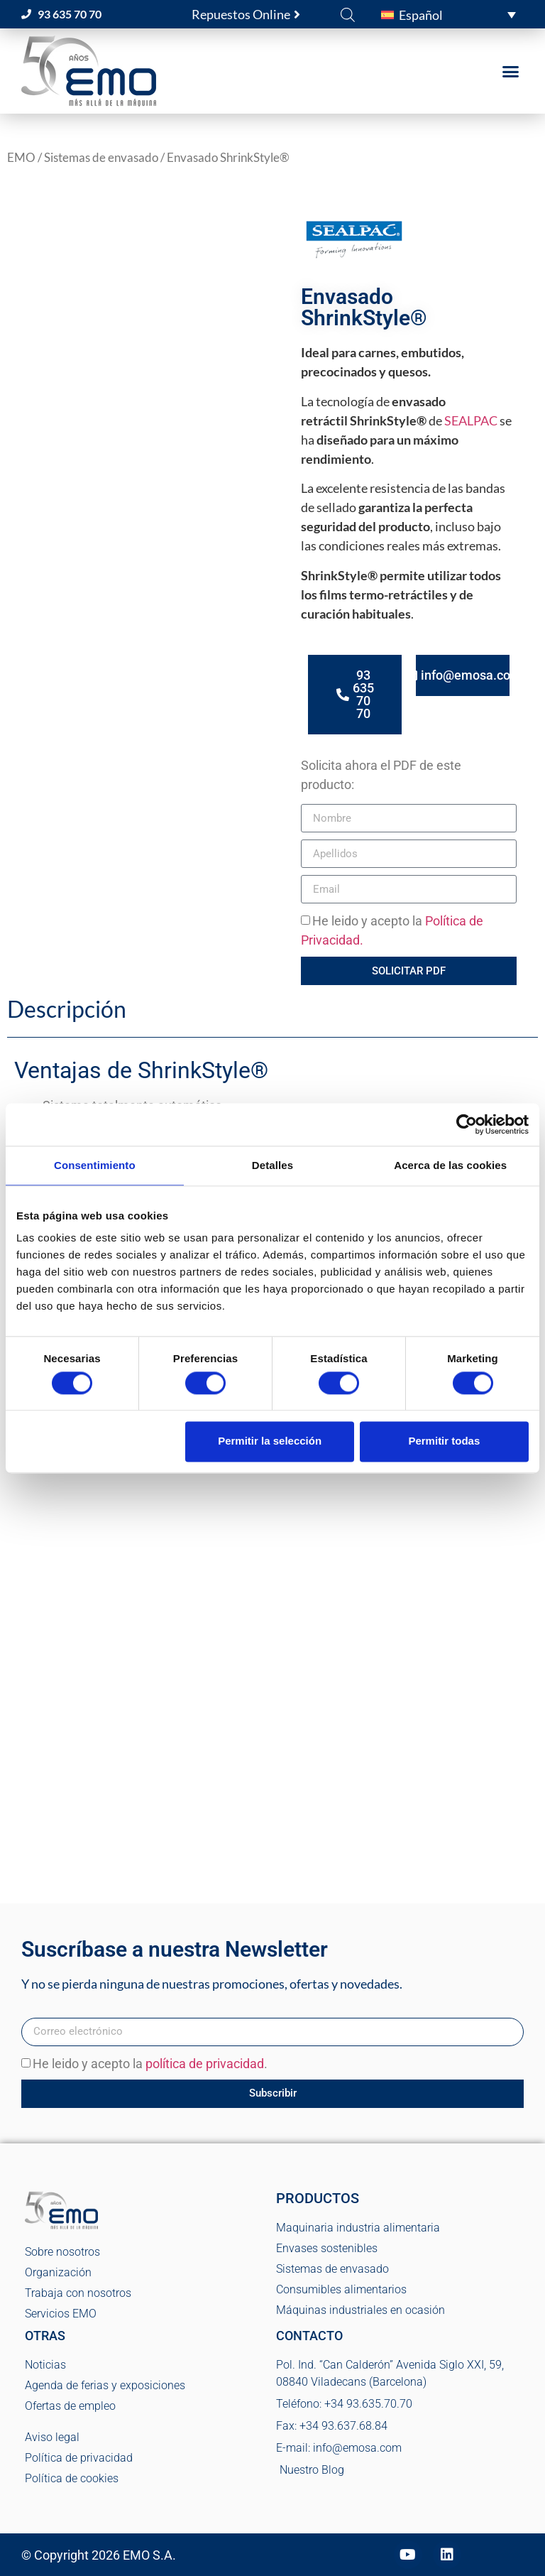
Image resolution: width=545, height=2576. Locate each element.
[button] (448, 14)
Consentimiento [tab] (95, 1165)
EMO (21, 158)
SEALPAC (470, 420)
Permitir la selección (269, 1441)
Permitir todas (444, 1441)
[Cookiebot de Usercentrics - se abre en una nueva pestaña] (466, 1124)
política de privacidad (204, 2063)
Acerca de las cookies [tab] (450, 1165)
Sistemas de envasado (101, 158)
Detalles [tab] (272, 1165)
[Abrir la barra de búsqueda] (348, 14)
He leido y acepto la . (150, 2063)
